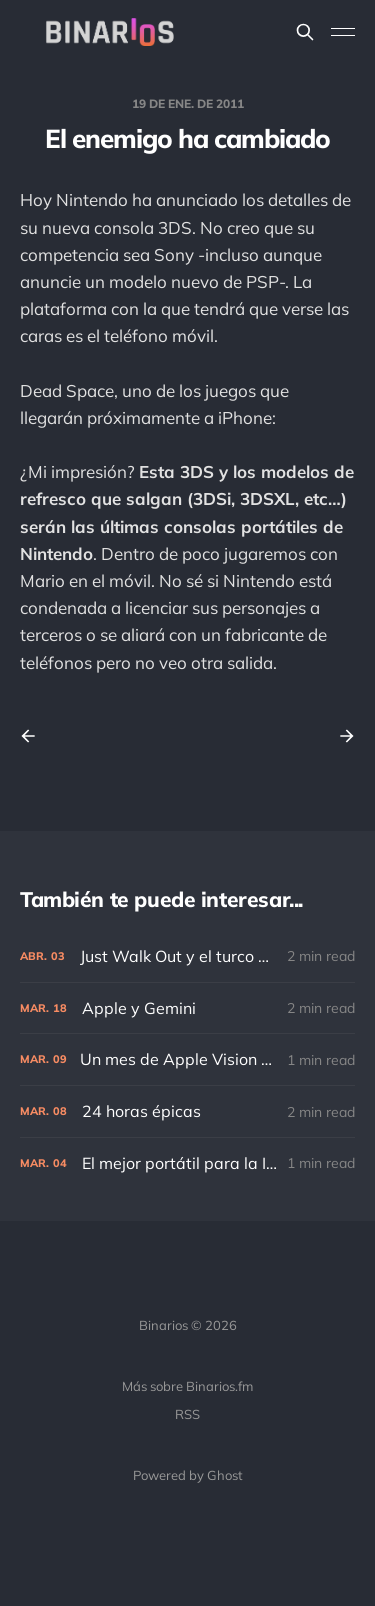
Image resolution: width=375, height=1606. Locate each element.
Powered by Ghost (188, 1475)
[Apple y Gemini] (187, 1008)
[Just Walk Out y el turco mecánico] (187, 956)
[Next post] (340, 736)
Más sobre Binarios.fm (187, 1386)
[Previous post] (35, 736)
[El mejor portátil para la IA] (187, 1163)
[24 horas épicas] (187, 1111)
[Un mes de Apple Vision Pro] (187, 1059)
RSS (187, 1414)
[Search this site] (305, 32)
